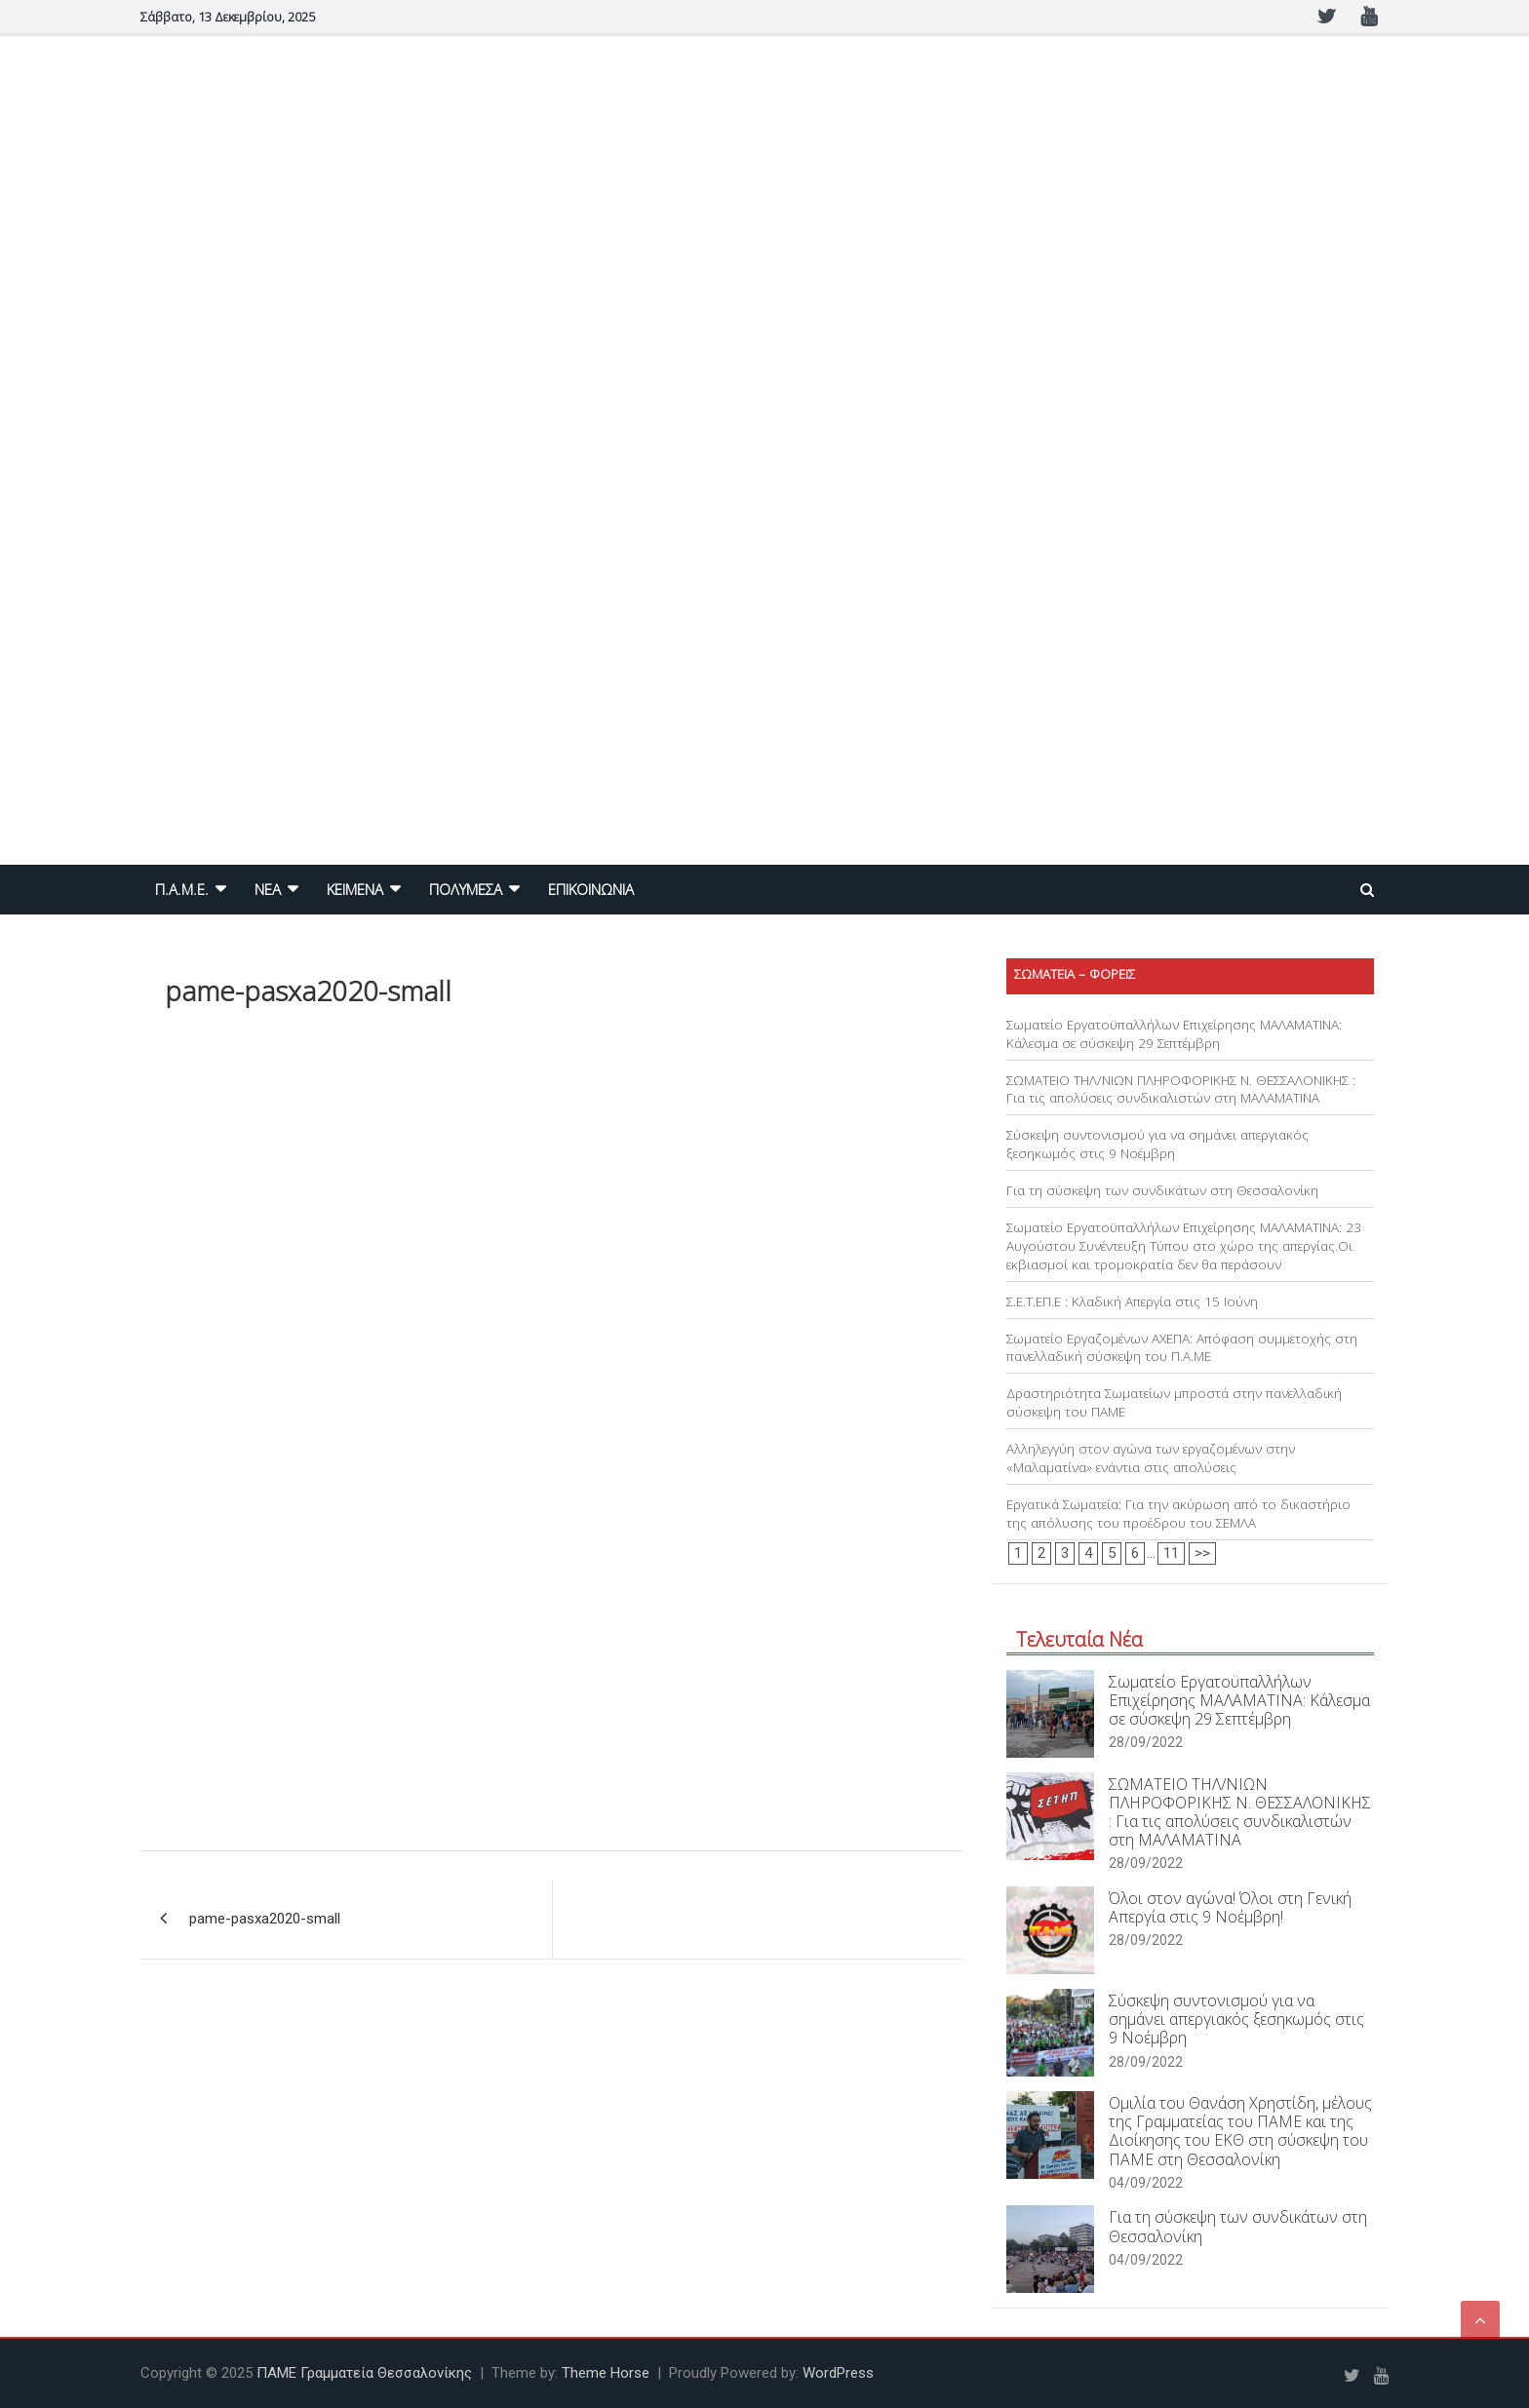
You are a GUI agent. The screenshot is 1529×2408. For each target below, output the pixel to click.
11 (1171, 1553)
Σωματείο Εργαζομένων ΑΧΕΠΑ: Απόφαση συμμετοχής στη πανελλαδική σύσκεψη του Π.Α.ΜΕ (1181, 1348)
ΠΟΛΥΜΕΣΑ (465, 889)
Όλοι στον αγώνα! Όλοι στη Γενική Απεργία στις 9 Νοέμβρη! (1230, 1907)
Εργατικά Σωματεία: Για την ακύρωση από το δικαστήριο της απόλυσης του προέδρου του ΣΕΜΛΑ (1178, 1513)
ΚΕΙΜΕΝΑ (355, 889)
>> (1202, 1553)
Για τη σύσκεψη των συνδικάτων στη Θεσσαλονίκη (1162, 1190)
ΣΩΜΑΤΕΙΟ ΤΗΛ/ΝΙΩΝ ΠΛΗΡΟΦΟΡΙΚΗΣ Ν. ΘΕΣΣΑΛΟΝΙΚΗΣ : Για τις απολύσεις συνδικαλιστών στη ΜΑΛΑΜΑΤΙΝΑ (1180, 1089)
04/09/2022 (1146, 2183)
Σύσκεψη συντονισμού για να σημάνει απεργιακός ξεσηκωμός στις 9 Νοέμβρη (1157, 1144)
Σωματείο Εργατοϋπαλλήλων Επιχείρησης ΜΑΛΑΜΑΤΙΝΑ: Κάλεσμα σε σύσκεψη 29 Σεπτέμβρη (1174, 1034)
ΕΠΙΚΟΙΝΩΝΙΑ (591, 889)
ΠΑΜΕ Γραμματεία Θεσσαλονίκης (364, 2373)
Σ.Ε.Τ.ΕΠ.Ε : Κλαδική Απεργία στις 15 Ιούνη (1132, 1301)
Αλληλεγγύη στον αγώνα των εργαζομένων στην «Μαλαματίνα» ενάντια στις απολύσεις (1150, 1458)
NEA (268, 889)
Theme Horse (605, 2373)
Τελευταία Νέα (1079, 1639)
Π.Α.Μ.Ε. (182, 889)
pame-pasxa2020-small (264, 1918)
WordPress (838, 2373)
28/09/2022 (1146, 1742)
